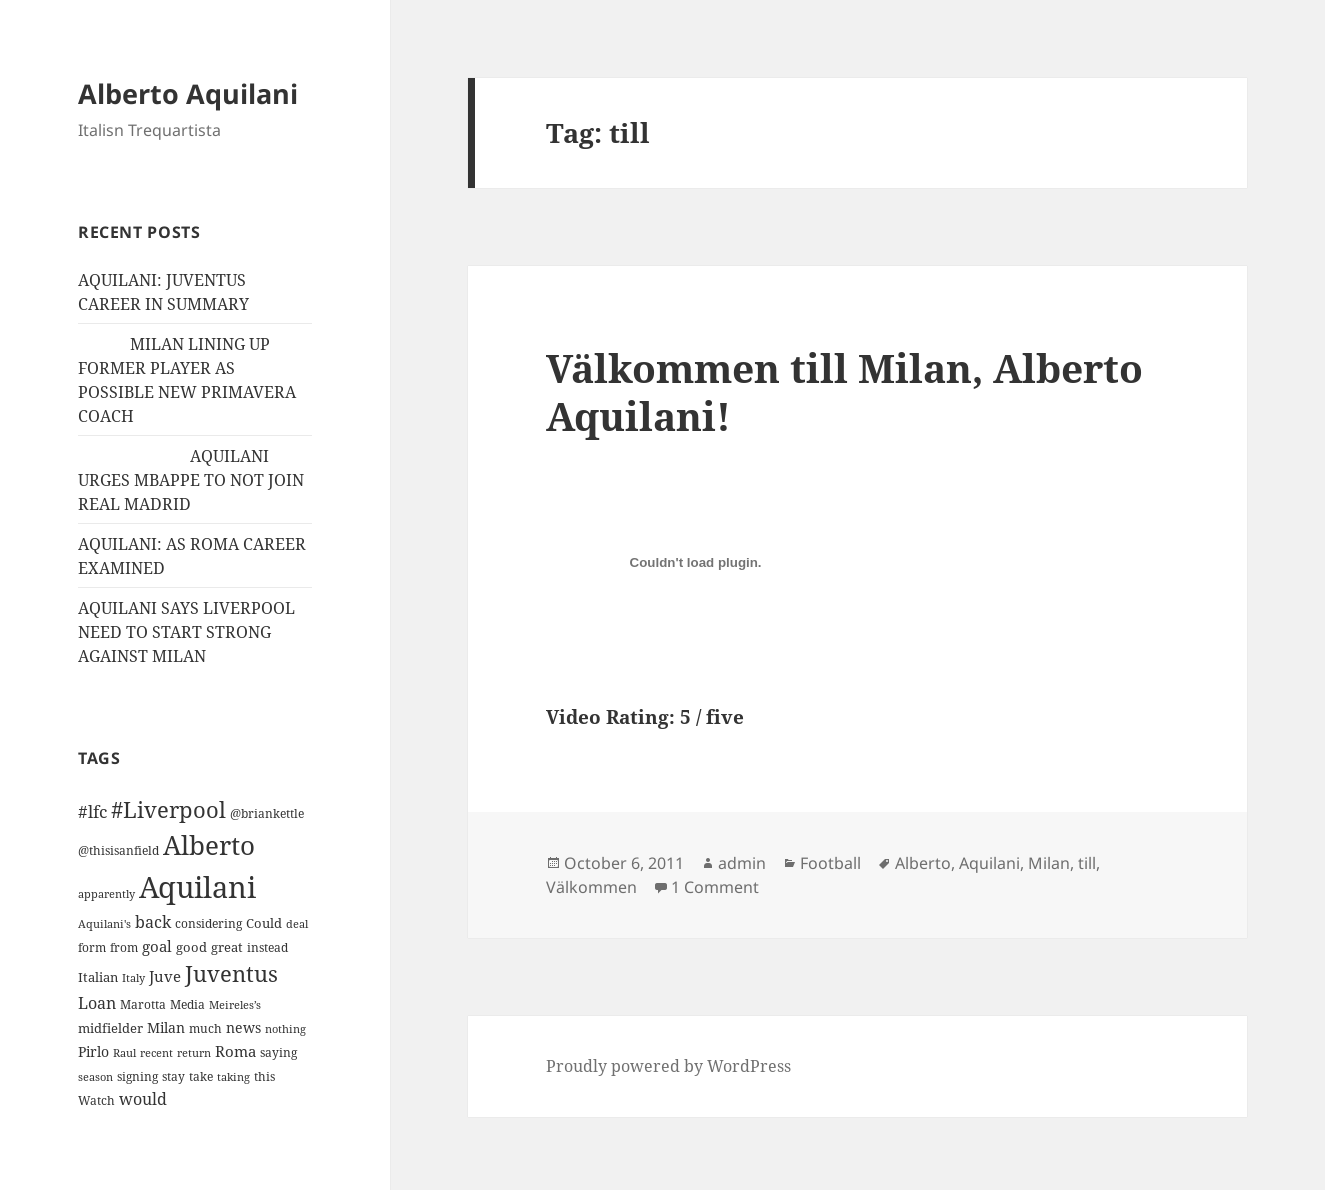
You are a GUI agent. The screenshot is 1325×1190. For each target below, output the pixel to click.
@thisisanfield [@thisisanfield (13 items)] (118, 850)
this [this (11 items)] (264, 1076)
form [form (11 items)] (92, 947)
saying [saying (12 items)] (278, 1052)
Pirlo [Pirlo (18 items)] (93, 1051)
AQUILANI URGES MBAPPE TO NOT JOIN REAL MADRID (191, 480)
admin (742, 863)
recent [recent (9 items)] (156, 1053)
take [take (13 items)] (201, 1076)
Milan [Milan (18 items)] (166, 1027)
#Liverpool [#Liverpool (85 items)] (168, 809)
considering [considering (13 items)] (208, 923)
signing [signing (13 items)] (137, 1076)
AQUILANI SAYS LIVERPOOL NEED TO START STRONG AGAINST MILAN (186, 632)
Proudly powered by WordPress (668, 1066)
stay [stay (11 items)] (173, 1076)
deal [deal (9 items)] (297, 924)
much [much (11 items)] (205, 1028)
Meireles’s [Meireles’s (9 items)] (235, 1005)
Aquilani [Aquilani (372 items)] (197, 887)
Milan (1049, 863)
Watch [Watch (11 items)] (96, 1100)
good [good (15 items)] (191, 947)
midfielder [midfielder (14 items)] (110, 1028)
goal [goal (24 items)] (157, 946)
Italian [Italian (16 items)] (98, 977)
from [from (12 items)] (124, 947)
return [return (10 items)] (194, 1052)
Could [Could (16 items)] (264, 923)
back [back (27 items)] (153, 922)
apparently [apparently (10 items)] (106, 893)
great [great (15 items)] (227, 947)
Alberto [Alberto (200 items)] (209, 845)
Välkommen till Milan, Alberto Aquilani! (844, 391)
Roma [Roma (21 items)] (235, 1051)
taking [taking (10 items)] (233, 1076)
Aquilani (989, 863)
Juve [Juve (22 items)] (165, 976)
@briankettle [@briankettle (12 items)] (267, 813)
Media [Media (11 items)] (187, 1004)
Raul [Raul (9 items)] (124, 1053)
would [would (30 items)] (143, 1098)
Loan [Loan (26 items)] (97, 1003)
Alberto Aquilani (188, 93)
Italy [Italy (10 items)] (133, 977)
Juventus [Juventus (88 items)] (231, 973)
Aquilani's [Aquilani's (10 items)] (104, 923)
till (1087, 863)
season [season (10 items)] (95, 1076)
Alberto (923, 863)
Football (830, 863)
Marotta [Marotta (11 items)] (143, 1004)
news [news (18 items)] (243, 1027)
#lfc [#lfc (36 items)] (92, 811)
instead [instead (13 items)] (267, 947)
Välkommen (591, 887)
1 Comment (715, 887)
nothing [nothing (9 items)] (285, 1029)
